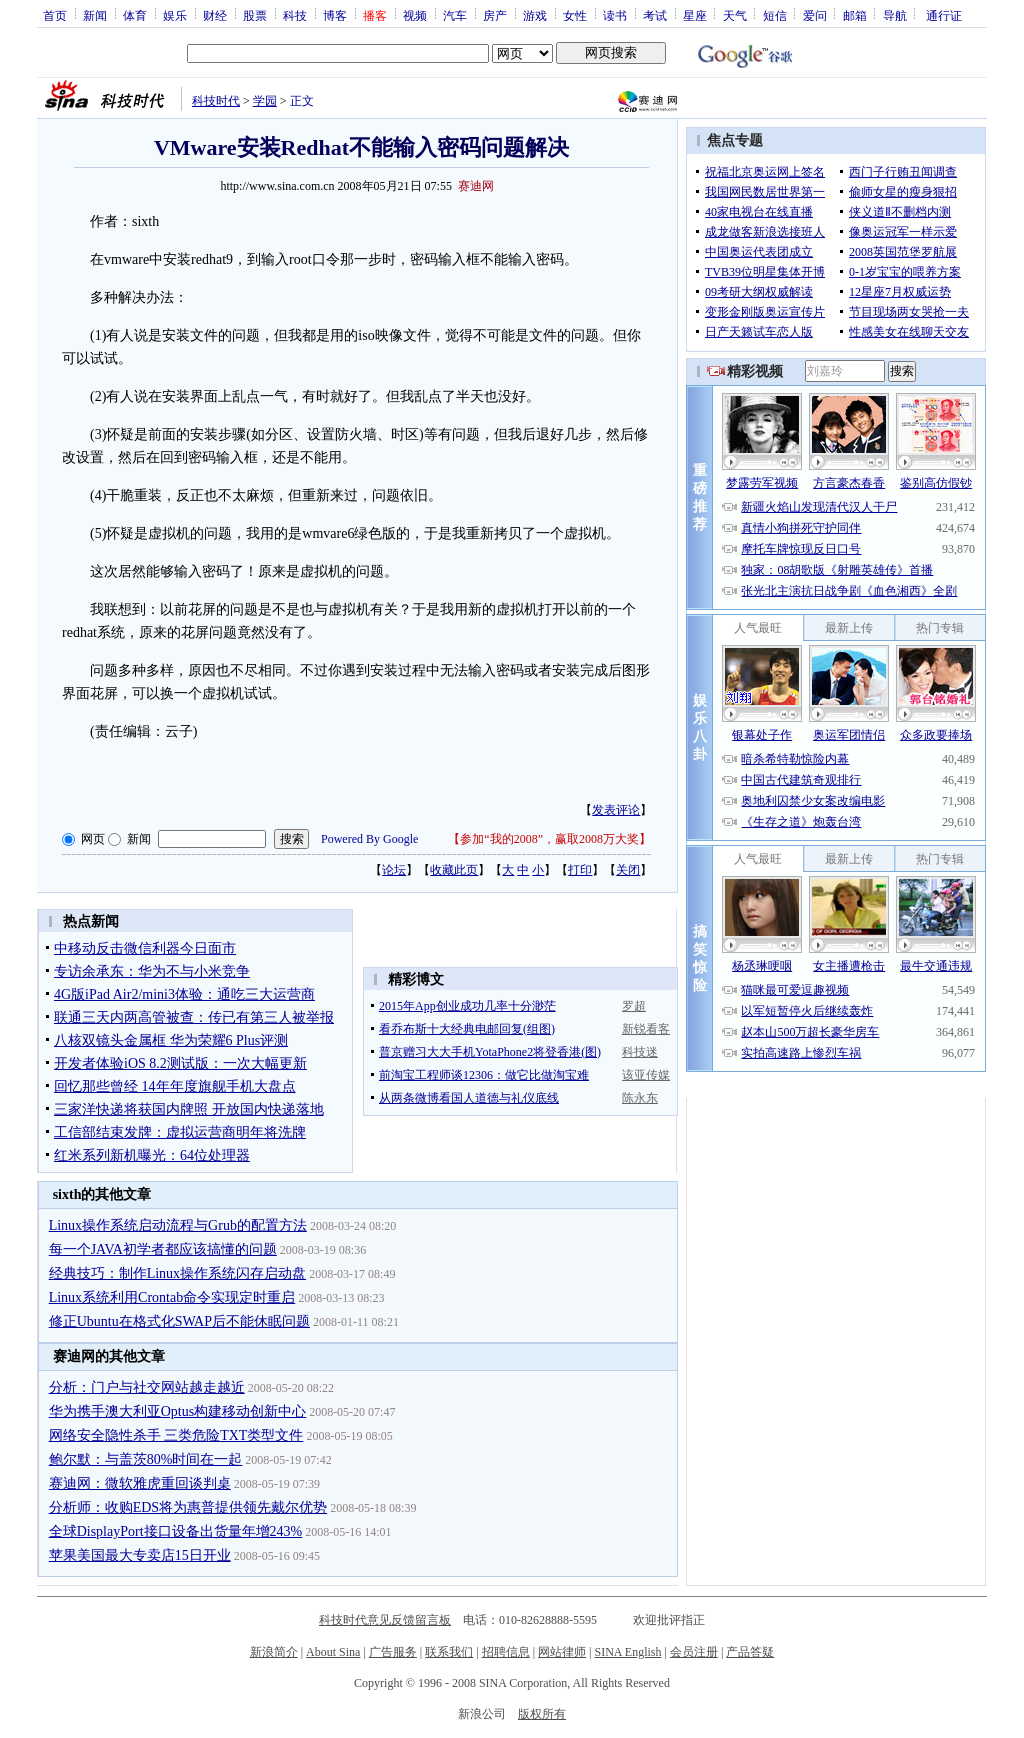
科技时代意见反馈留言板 (385, 1620)
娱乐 (175, 15)
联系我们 (449, 1652)
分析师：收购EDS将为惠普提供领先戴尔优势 (188, 1507)
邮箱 (855, 15)
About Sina (333, 1652)
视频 (415, 15)
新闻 (95, 15)
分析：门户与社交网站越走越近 (147, 1387)
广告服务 (393, 1652)
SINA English (627, 1652)
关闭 (628, 870)
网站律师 (562, 1652)
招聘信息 (506, 1652)
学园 (265, 101)
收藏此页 (454, 870)
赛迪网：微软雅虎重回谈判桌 (140, 1483)
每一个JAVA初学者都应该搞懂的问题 (163, 1249)
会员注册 (694, 1652)
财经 (215, 15)
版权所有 (542, 1714)
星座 (695, 15)
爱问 (815, 15)
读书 (615, 15)
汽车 (455, 15)
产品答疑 (750, 1652)
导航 (895, 15)
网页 (93, 839)
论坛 (394, 870)
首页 (55, 15)
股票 (255, 15)
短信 (775, 15)
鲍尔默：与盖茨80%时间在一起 (146, 1459)
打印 (580, 870)
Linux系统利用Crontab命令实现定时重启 (172, 1297)
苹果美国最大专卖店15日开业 (140, 1555)
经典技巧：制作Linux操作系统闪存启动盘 (177, 1273)
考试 (655, 15)
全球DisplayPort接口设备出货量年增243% (176, 1531)
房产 (495, 15)
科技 (295, 15)
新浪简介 (274, 1652)
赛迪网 (476, 186)
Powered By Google (369, 839)
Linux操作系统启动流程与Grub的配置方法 (178, 1225)
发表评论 (616, 810)
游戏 (535, 15)
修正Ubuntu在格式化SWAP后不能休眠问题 (179, 1321)
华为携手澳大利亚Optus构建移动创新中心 (177, 1411)
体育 (135, 15)
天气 (735, 15)
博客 (335, 15)
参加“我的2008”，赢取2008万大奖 (549, 839)
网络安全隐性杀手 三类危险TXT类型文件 (176, 1435)
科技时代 (216, 101)
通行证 (944, 15)
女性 (575, 15)
